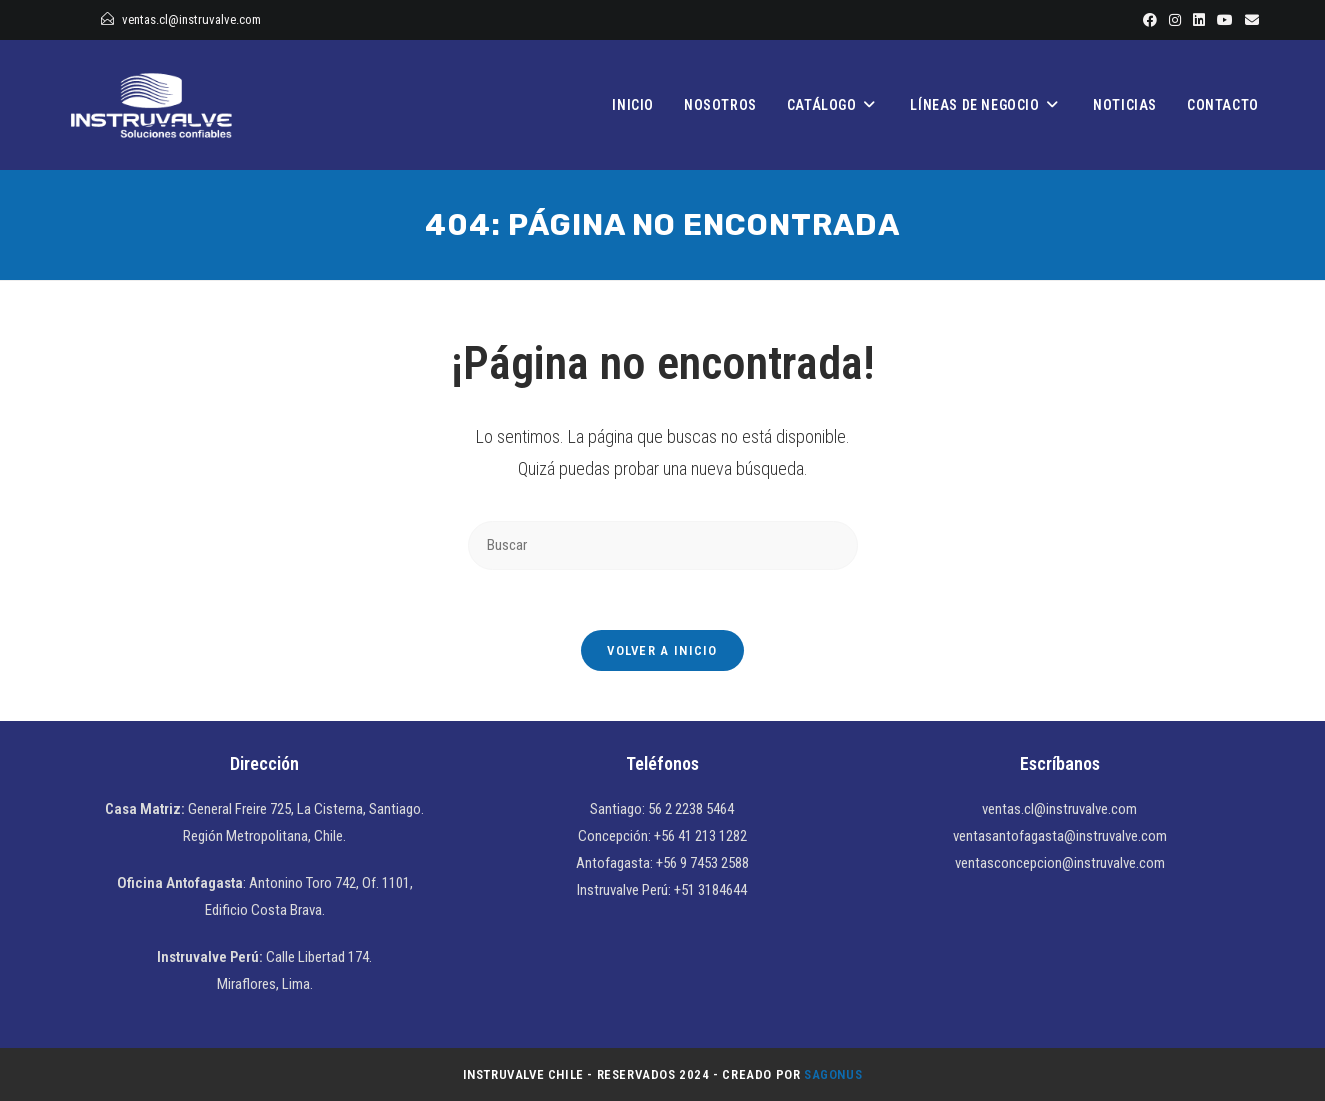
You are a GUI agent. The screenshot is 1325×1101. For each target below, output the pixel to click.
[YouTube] (1225, 20)
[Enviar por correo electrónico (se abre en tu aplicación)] (1249, 20)
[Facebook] (1150, 20)
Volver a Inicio (662, 650)
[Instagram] (1175, 20)
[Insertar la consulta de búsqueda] (663, 545)
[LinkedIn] (1199, 20)
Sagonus (833, 1074)
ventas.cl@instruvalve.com (191, 19)
